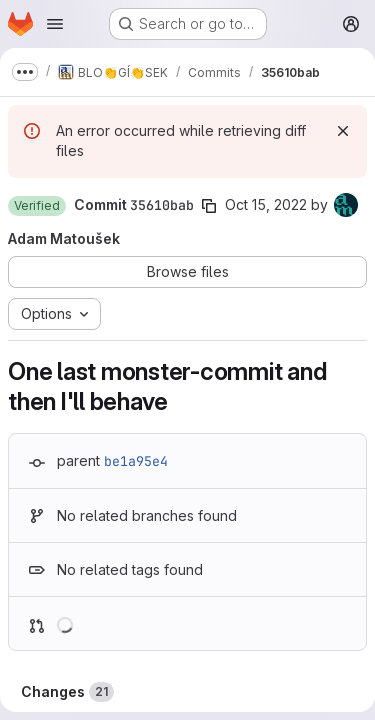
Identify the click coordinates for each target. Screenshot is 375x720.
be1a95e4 (136, 461)
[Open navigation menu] (55, 24)
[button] (37, 206)
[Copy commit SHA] (209, 206)
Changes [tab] (67, 692)
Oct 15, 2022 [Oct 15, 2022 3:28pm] (266, 204)
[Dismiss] (343, 131)
